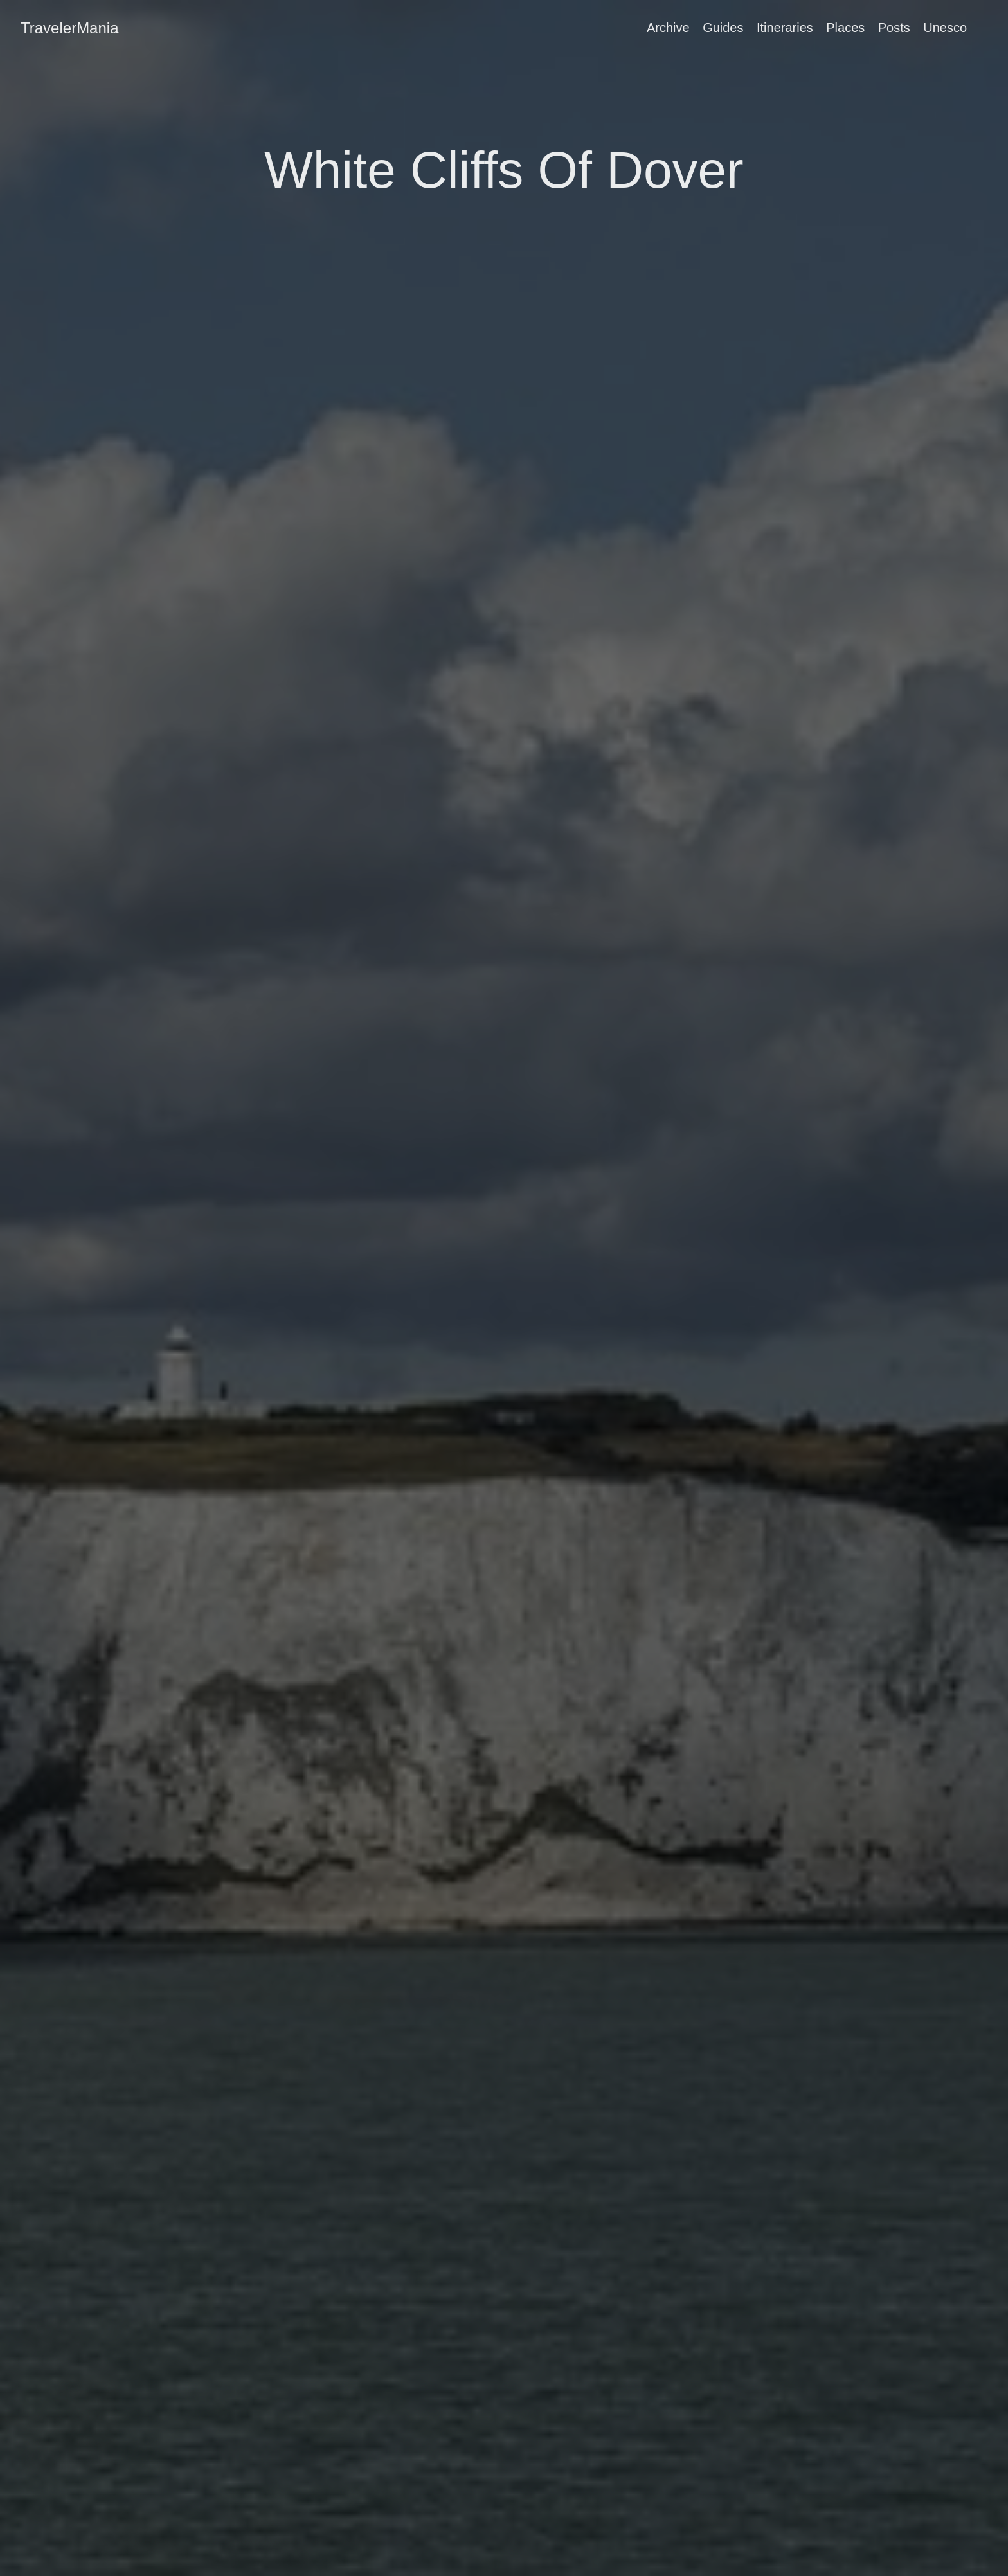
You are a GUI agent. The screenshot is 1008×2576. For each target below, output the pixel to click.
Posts (894, 28)
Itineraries (785, 28)
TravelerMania (70, 28)
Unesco (945, 28)
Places (845, 28)
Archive (668, 28)
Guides (723, 28)
